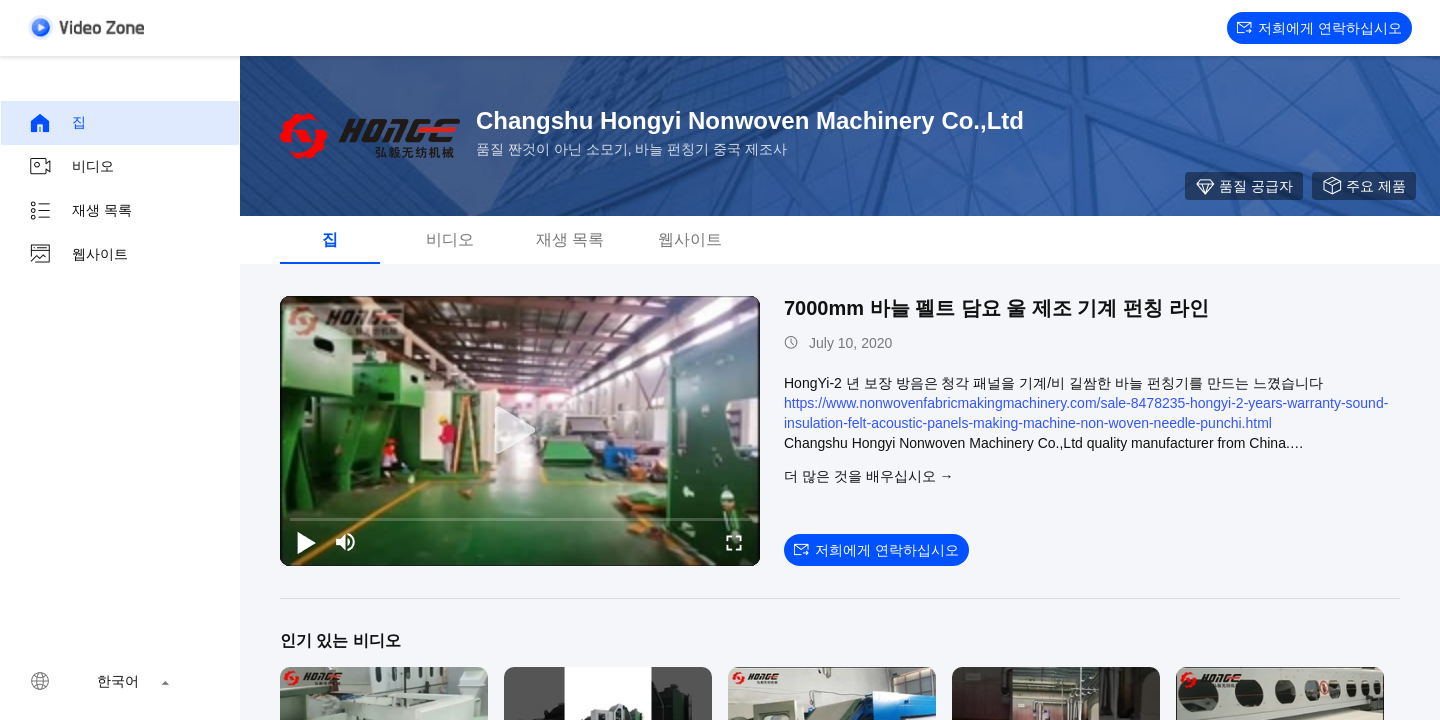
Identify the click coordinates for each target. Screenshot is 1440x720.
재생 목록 (80, 211)
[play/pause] (306, 542)
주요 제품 (1364, 186)
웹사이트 (78, 255)
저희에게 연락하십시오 (1319, 28)
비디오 (71, 167)
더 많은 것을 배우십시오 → (869, 476)
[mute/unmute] (346, 542)
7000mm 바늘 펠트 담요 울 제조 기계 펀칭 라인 (996, 308)
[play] (520, 431)
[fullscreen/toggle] (734, 542)
